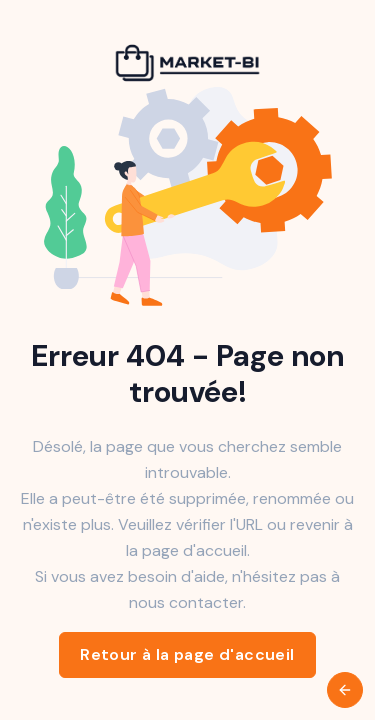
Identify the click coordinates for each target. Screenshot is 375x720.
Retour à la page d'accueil (187, 654)
